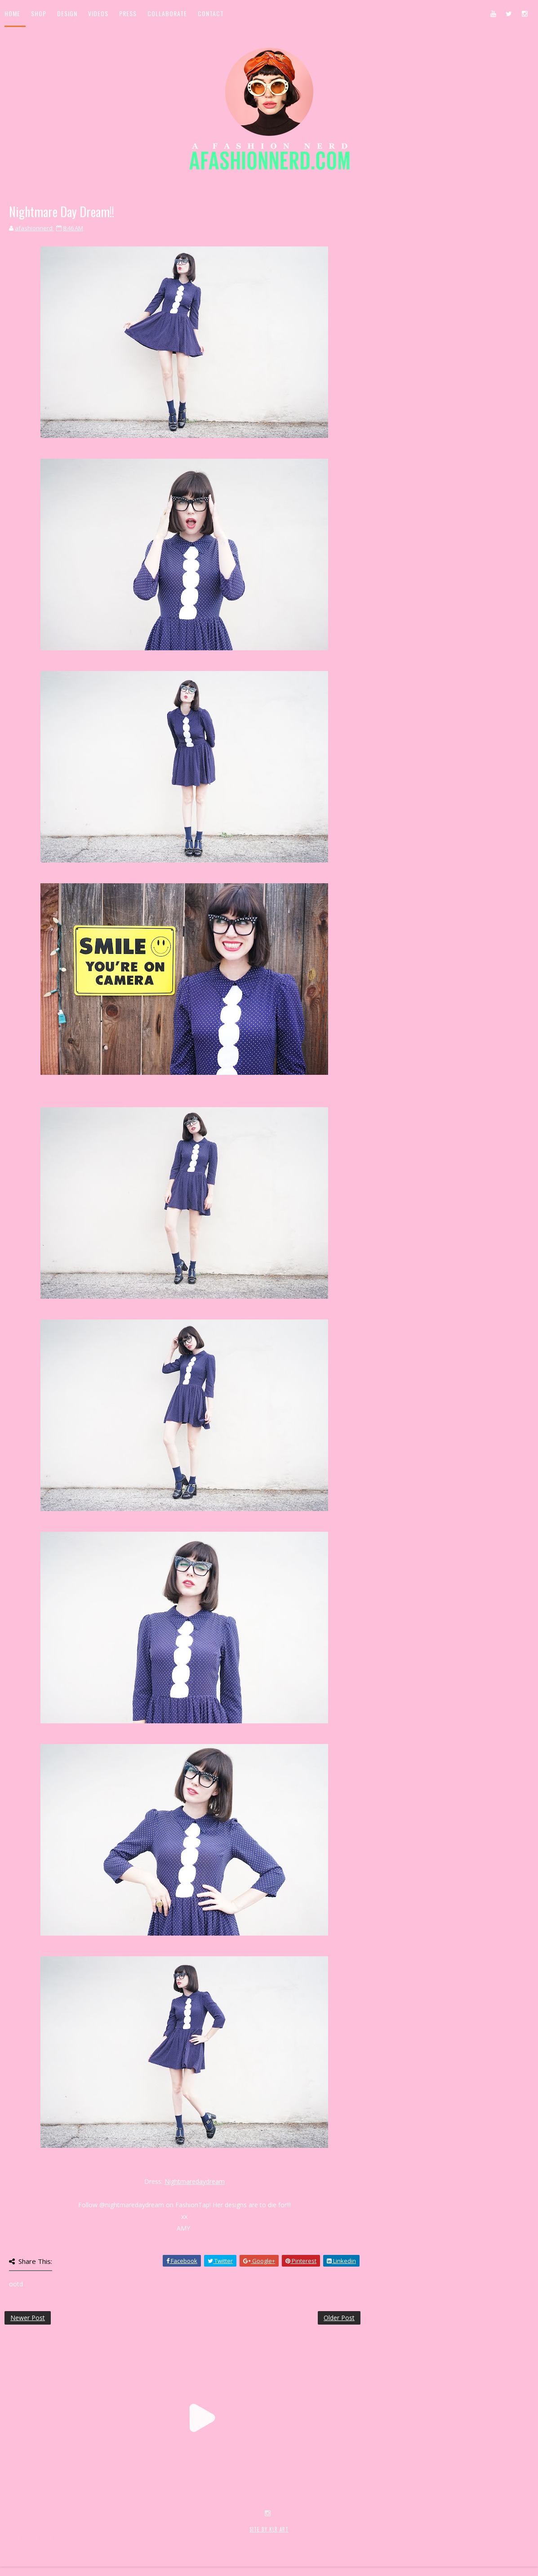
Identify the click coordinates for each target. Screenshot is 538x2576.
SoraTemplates (57, 2539)
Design (67, 13)
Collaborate (167, 13)
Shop (38, 13)
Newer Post (27, 2317)
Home (12, 13)
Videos (98, 13)
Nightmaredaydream (195, 2181)
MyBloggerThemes (151, 2539)
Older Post (339, 2317)
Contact (211, 13)
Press (128, 13)
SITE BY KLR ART (269, 2529)
